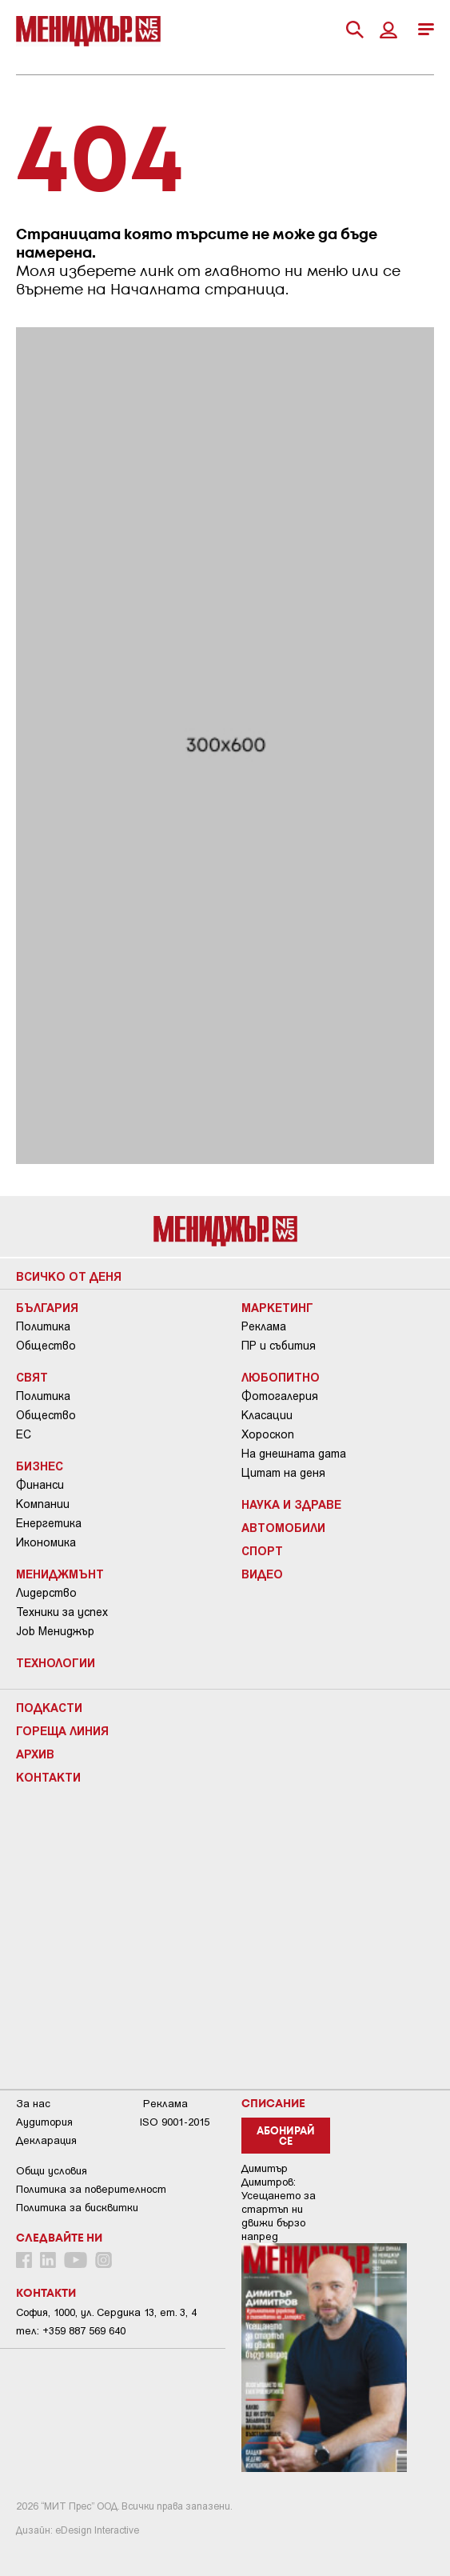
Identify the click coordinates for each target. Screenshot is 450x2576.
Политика (43, 1326)
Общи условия (51, 2171)
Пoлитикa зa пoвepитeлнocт (91, 2189)
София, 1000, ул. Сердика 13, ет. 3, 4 (106, 2312)
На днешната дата (293, 1453)
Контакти (48, 1776)
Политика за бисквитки (77, 2207)
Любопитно (280, 1376)
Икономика (46, 1542)
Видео (262, 1573)
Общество (46, 1345)
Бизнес (39, 1465)
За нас (33, 2103)
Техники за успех (62, 1612)
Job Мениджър (55, 1631)
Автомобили (283, 1527)
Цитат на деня (283, 1472)
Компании (43, 1504)
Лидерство (46, 1592)
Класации (267, 1415)
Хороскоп (267, 1434)
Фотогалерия (279, 1396)
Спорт (262, 1550)
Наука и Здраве (291, 1504)
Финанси (40, 1484)
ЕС (23, 1434)
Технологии (55, 1662)
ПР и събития (278, 1345)
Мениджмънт (60, 1573)
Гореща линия (62, 1730)
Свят (32, 1376)
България (47, 1307)
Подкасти (49, 1707)
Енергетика (49, 1523)
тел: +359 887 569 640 (70, 2331)
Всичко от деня (68, 1276)
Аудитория (44, 2122)
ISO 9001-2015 (174, 2122)
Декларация (46, 2140)
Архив (35, 1753)
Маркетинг (277, 1307)
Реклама (263, 1326)
